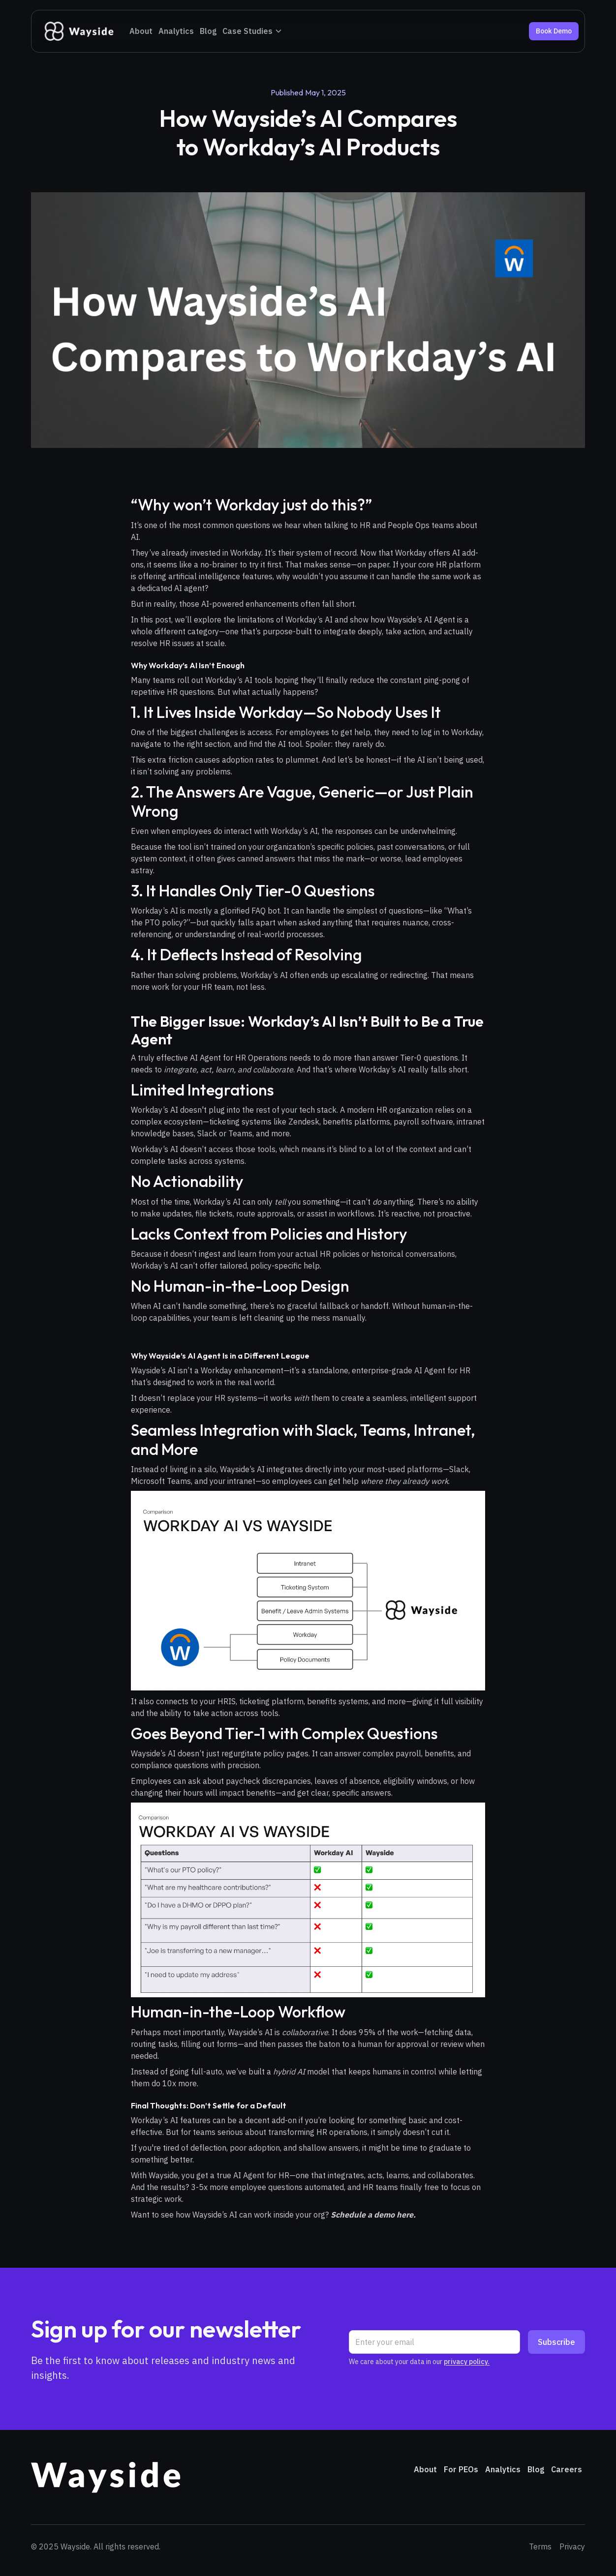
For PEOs (461, 2469)
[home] (78, 31)
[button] (252, 31)
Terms (540, 2546)
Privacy (572, 2546)
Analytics (176, 31)
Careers (566, 2469)
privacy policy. (467, 2361)
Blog (208, 31)
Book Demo (554, 31)
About (141, 31)
